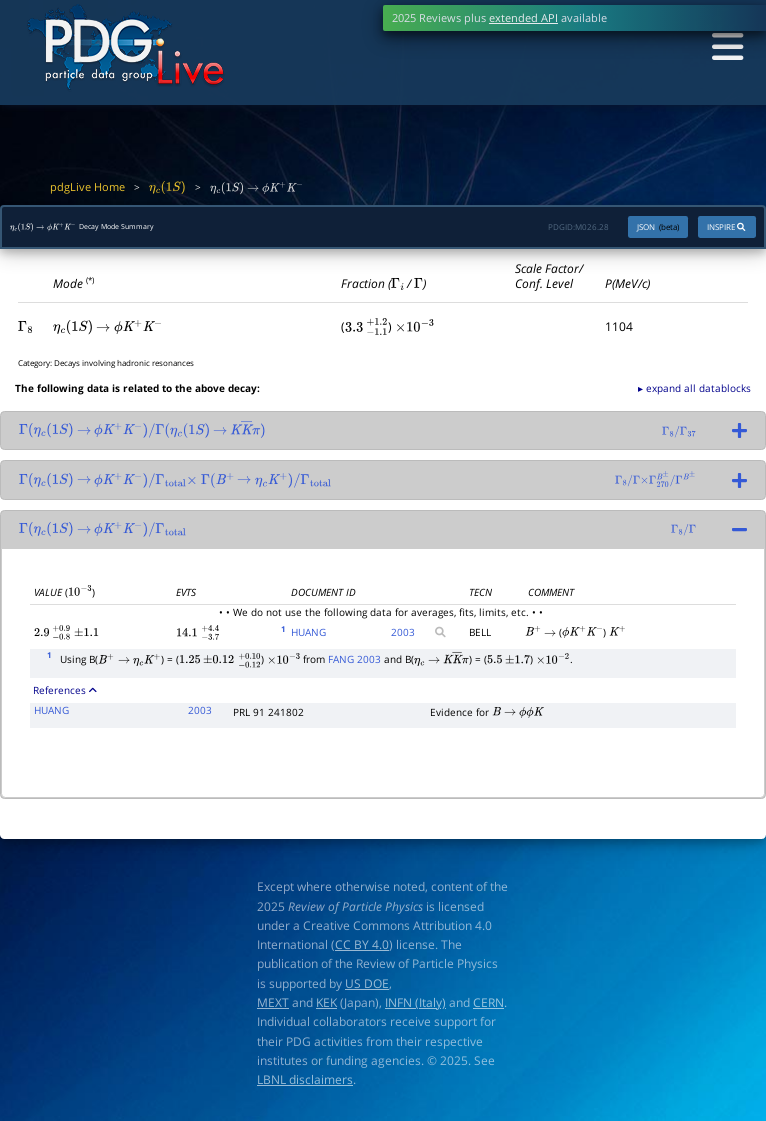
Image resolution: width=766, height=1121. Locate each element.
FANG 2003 (354, 664)
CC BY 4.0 (362, 949)
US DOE (367, 988)
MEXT (273, 1007)
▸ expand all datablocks (694, 393)
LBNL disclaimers (305, 1084)
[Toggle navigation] (722, 48)
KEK (326, 1007)
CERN (488, 1007)
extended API (523, 17)
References (65, 695)
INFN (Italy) (415, 1007)
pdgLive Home (87, 186)
